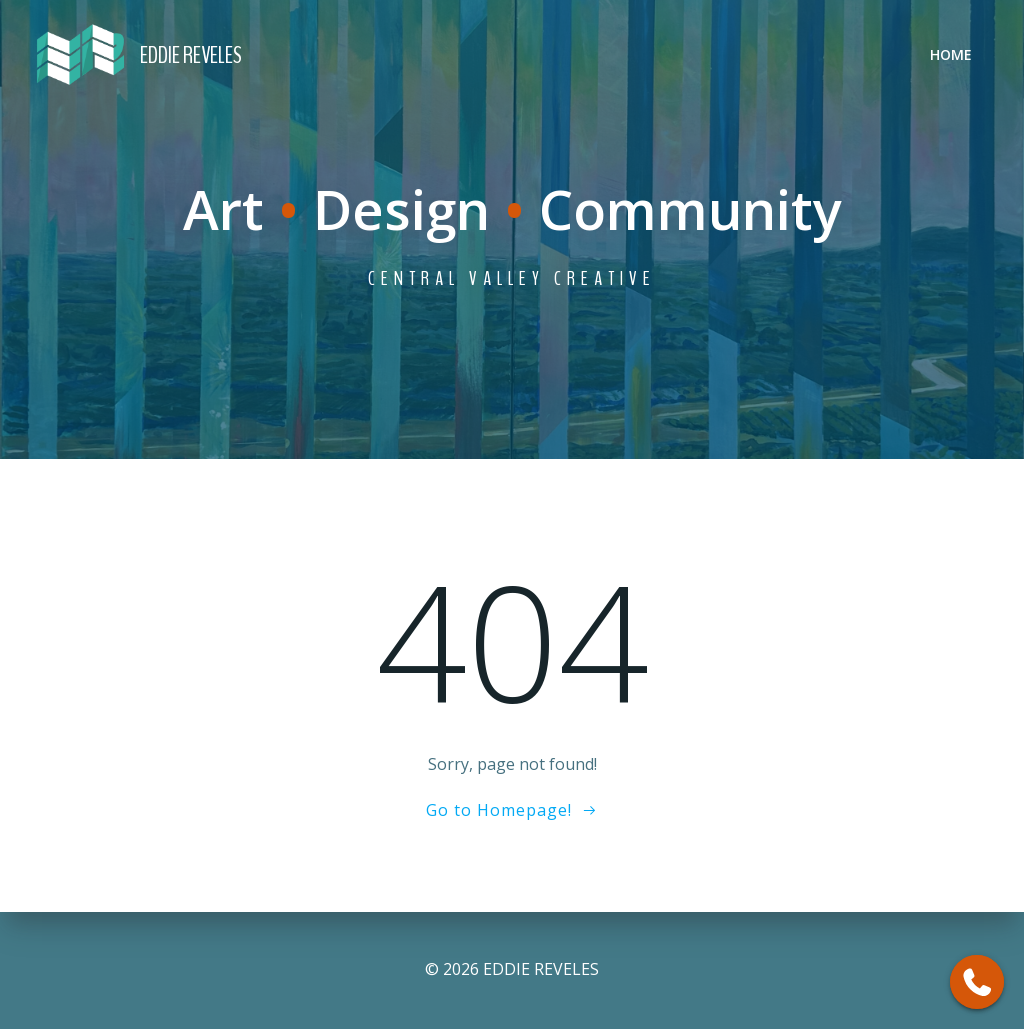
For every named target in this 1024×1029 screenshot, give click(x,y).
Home (951, 54)
